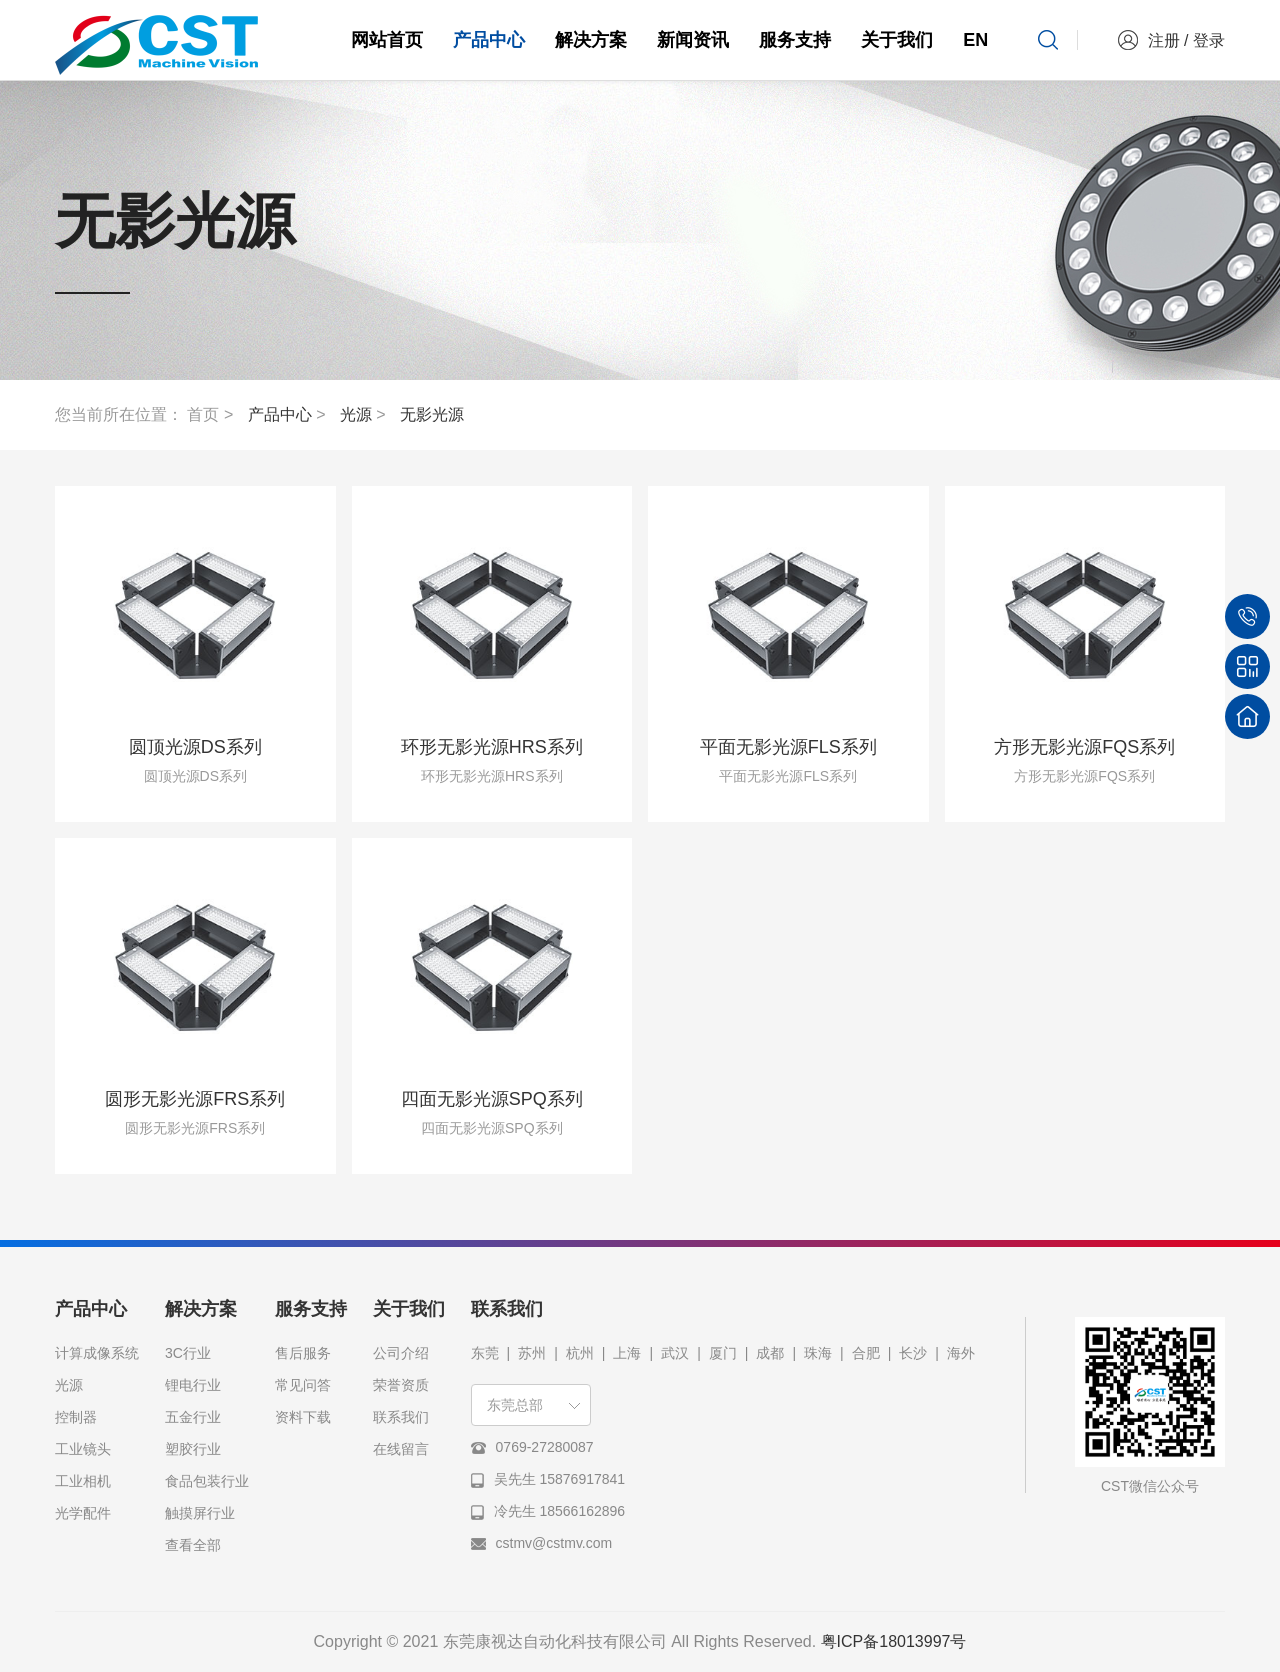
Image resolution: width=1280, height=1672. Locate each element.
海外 (961, 1353)
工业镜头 (83, 1449)
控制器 (76, 1417)
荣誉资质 (401, 1385)
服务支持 (795, 40)
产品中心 (489, 40)
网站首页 (387, 40)
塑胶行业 (193, 1449)
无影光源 (432, 414)
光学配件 (83, 1513)
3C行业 (188, 1353)
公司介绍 (401, 1353)
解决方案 (591, 40)
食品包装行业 (207, 1481)
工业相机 (83, 1481)
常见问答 (303, 1385)
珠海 (818, 1353)
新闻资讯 (693, 40)
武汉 (675, 1353)
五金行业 (193, 1417)
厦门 (723, 1353)
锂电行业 (193, 1385)
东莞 (485, 1353)
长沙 (913, 1353)
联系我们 (401, 1417)
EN (975, 40)
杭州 (580, 1353)
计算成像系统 (97, 1353)
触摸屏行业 (200, 1513)
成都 (770, 1353)
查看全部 (193, 1545)
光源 (356, 414)
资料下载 (303, 1417)
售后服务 (303, 1353)
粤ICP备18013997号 (894, 1641)
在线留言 (401, 1449)
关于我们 (897, 40)
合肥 (866, 1353)
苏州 (532, 1353)
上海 (627, 1353)
